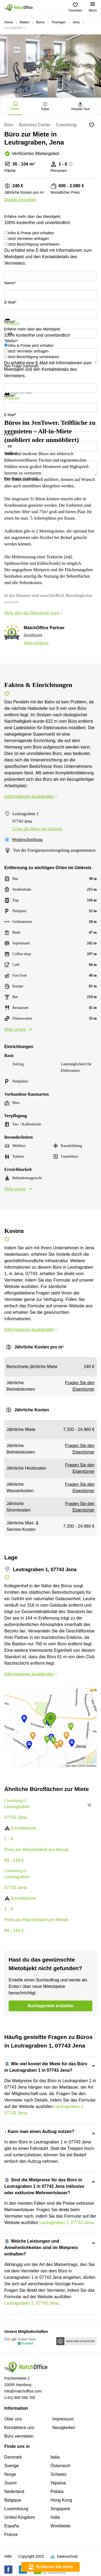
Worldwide (61, 2526)
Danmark (13, 2457)
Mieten (24, 22)
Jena (75, 22)
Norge (10, 2474)
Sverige (11, 2465)
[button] (91, 1805)
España (11, 2526)
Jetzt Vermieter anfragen (28, 238)
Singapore (60, 2508)
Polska (57, 2491)
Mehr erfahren (36, 643)
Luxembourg (16, 2508)
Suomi (10, 2483)
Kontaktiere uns (19, 2427)
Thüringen (58, 22)
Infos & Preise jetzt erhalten (31, 233)
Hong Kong (61, 2500)
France (11, 2534)
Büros (40, 22)
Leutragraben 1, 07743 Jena (66, 2222)
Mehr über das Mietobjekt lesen (34, 612)
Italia (55, 2457)
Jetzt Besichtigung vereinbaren (33, 244)
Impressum (63, 2419)
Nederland (14, 2491)
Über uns (13, 2419)
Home (8, 22)
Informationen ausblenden (31, 796)
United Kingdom (19, 2517)
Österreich (61, 2465)
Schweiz (59, 2474)
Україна (58, 2483)
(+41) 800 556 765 (19, 2397)
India (55, 2517)
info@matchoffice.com (22, 2391)
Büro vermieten (19, 2436)
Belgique (12, 2500)
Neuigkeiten (64, 2427)
